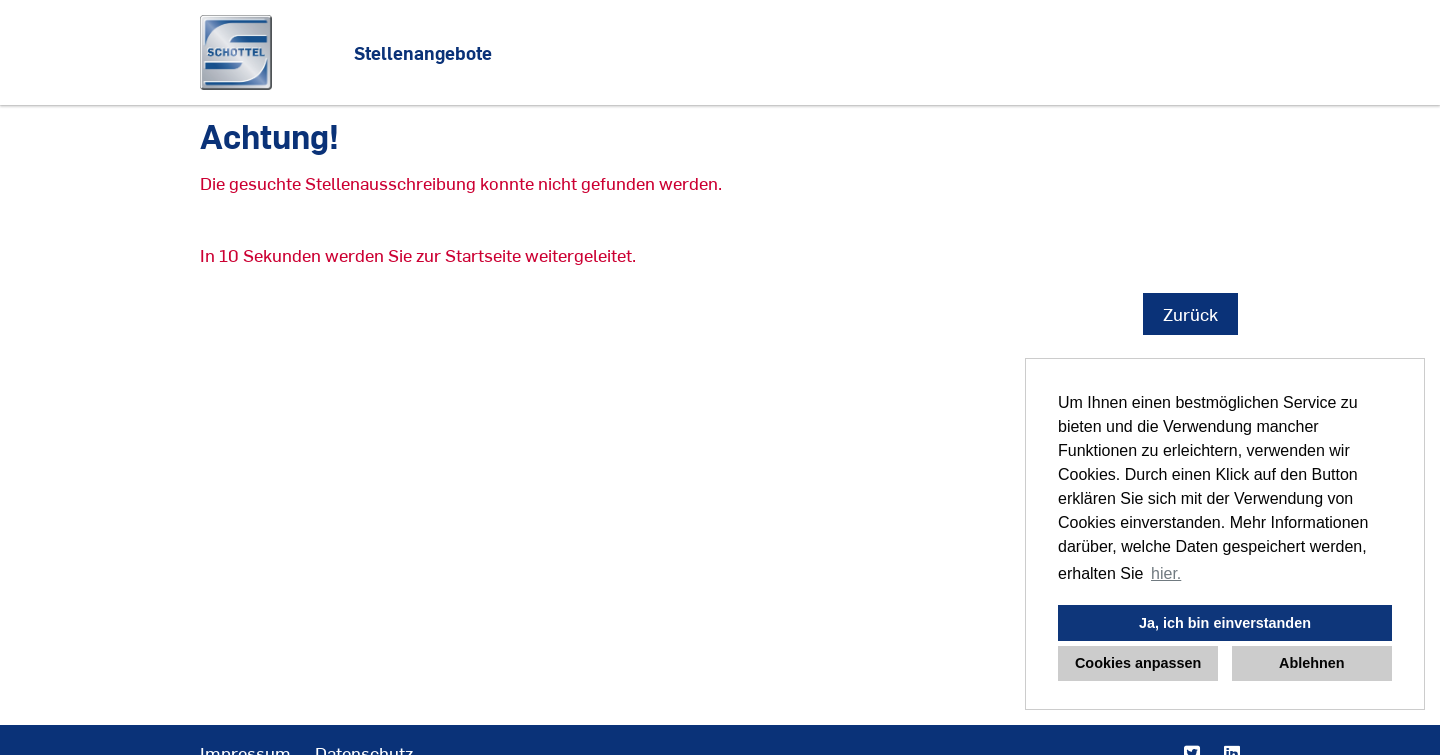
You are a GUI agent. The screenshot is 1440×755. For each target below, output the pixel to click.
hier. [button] (1166, 573)
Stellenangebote (423, 52)
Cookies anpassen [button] (1138, 663)
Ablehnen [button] (1312, 663)
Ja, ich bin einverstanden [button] (1225, 623)
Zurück (1190, 313)
